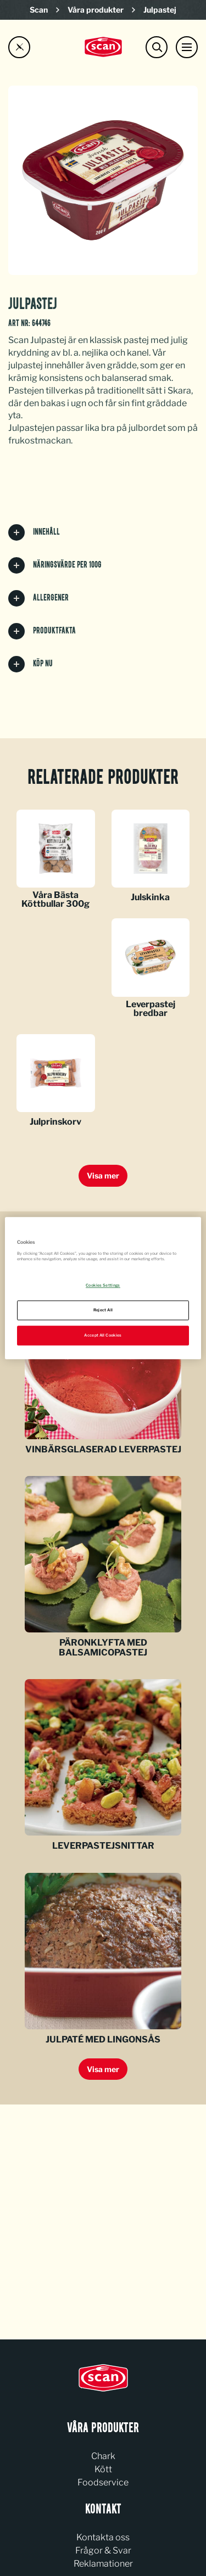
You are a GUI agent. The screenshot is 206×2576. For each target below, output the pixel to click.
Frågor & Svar (103, 2550)
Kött (103, 2469)
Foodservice (103, 2482)
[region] (103, 1288)
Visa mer (103, 1175)
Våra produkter (96, 9)
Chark (103, 2456)
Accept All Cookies (102, 1335)
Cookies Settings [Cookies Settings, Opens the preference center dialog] (103, 1285)
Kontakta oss (103, 2537)
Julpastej (159, 9)
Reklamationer (103, 2563)
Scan (39, 9)
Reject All (103, 1309)
